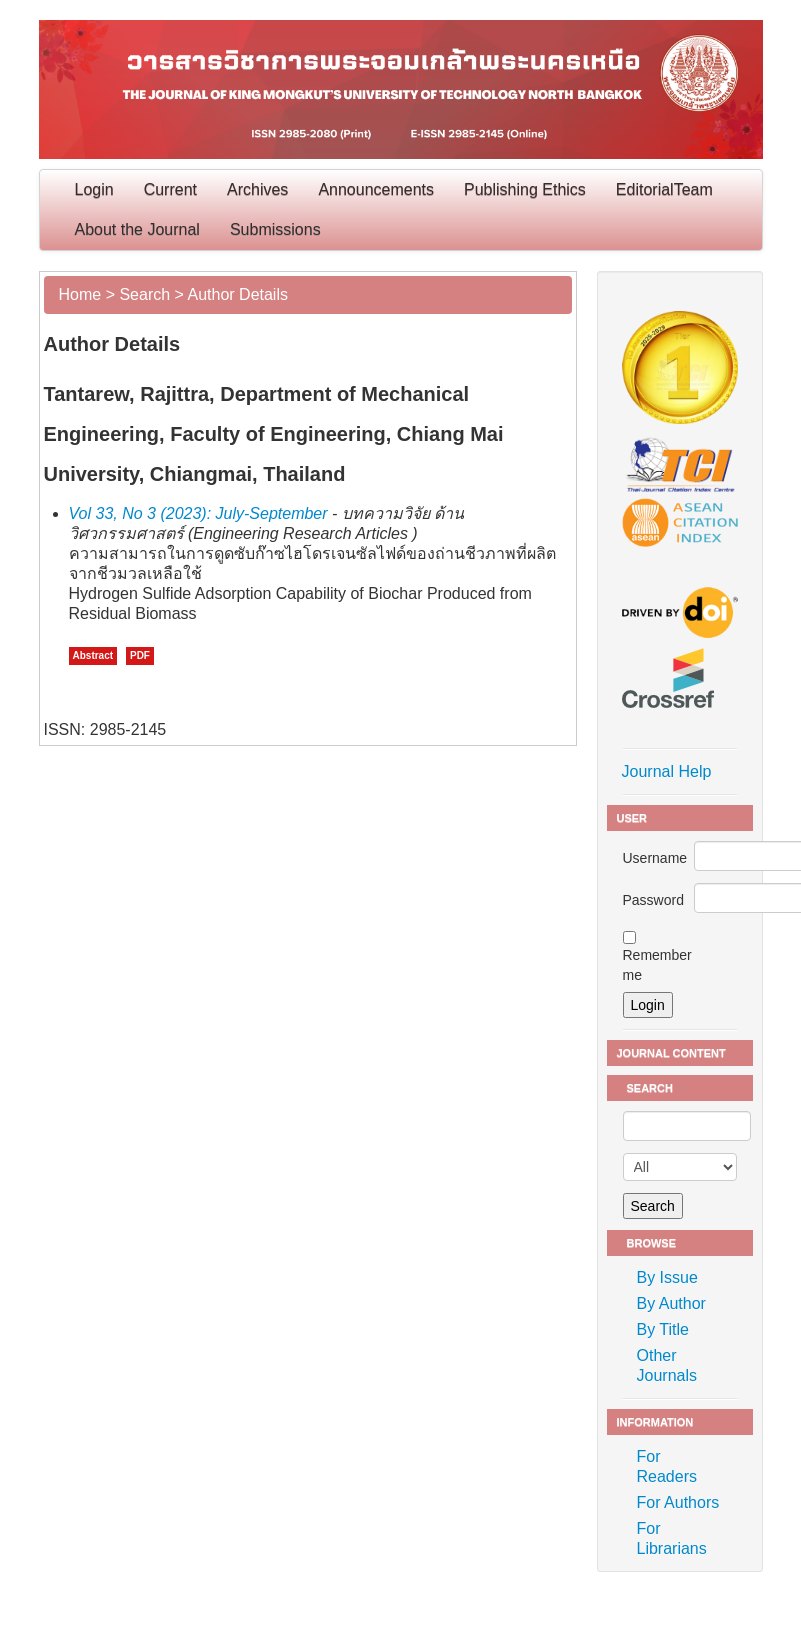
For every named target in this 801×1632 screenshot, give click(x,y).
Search (144, 294)
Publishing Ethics (525, 189)
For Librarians (672, 1538)
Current (170, 189)
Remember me (657, 965)
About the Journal (137, 229)
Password (653, 900)
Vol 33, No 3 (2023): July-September (198, 513)
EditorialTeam (664, 189)
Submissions (275, 229)
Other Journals (667, 1365)
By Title (663, 1329)
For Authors (678, 1502)
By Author (671, 1303)
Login (94, 189)
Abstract (93, 655)
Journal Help (667, 771)
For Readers (667, 1466)
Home (80, 294)
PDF (140, 655)
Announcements (376, 189)
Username (655, 858)
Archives (257, 189)
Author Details (237, 294)
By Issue (667, 1277)
